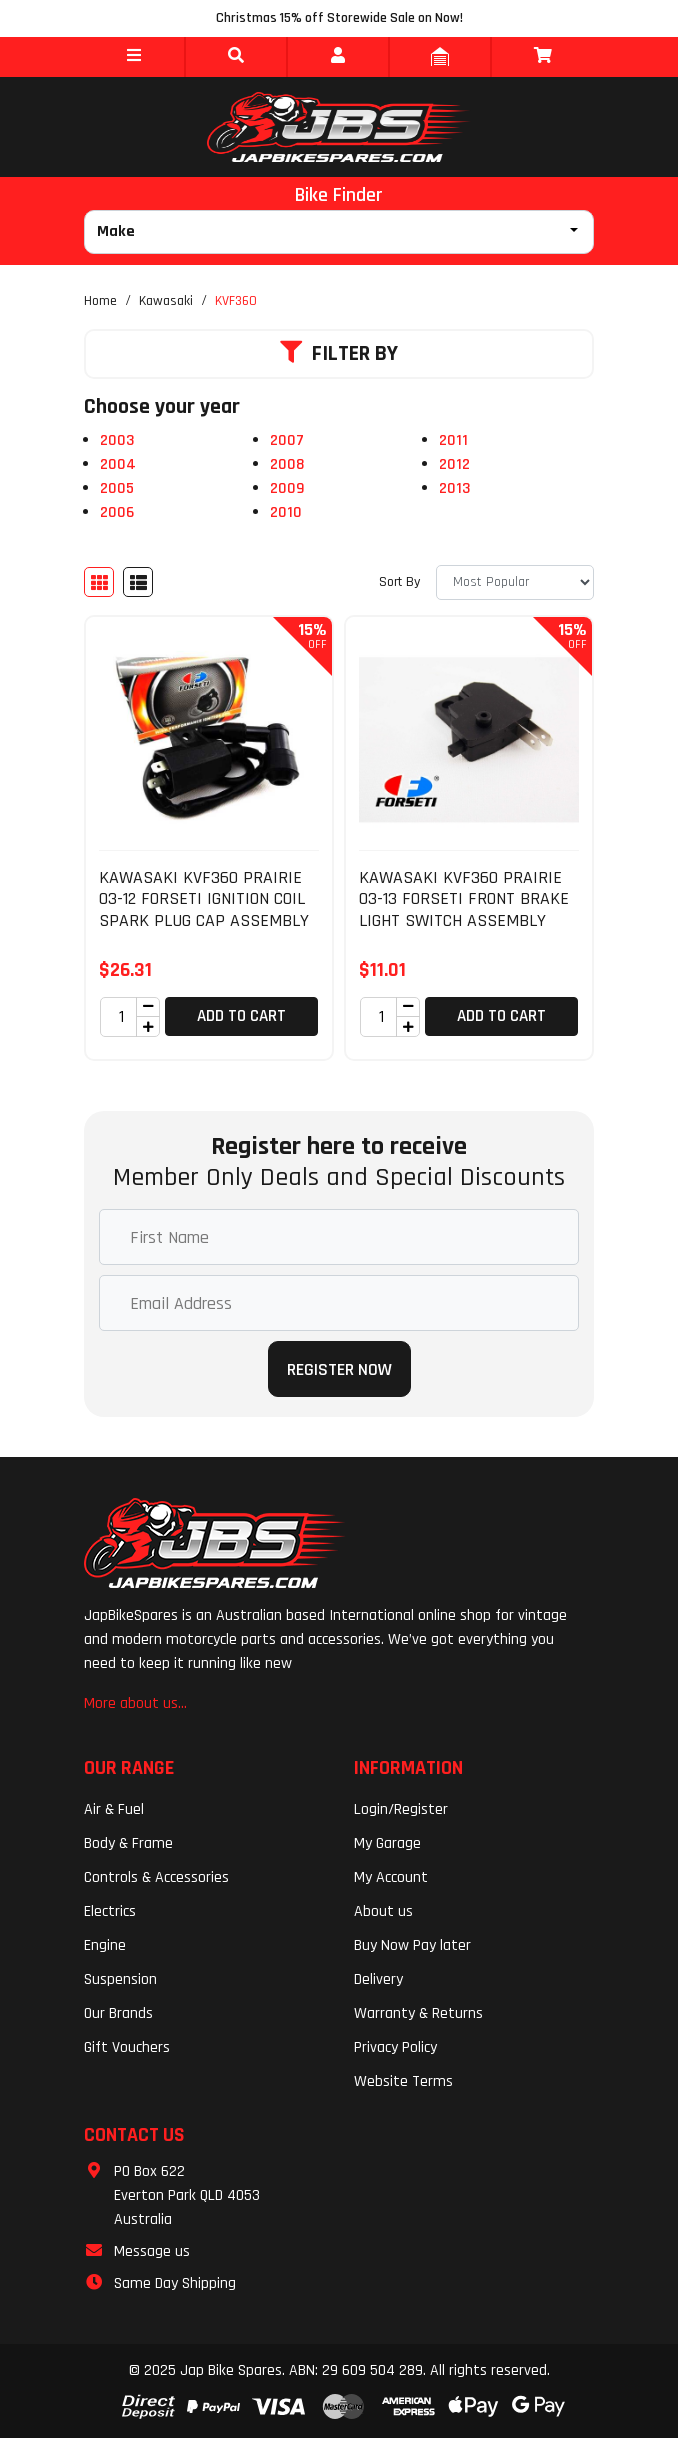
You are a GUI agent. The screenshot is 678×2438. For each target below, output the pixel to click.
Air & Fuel (114, 1809)
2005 (117, 488)
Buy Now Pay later (412, 1945)
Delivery (378, 1979)
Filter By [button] (339, 354)
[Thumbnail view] (99, 582)
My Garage (387, 1843)
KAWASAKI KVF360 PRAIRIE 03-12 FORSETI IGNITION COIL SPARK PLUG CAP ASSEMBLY (204, 899)
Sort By (399, 582)
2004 (118, 464)
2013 (454, 488)
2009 (287, 488)
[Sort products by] (515, 582)
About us (383, 1911)
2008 (287, 464)
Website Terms (403, 2081)
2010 (286, 512)
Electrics (110, 1911)
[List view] (138, 582)
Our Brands (118, 2013)
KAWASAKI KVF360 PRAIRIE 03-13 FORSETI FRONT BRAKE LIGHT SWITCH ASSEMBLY (464, 899)
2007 (287, 440)
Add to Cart (241, 1016)
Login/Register (401, 1809)
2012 (454, 464)
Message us (152, 2251)
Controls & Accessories (156, 1877)
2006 (117, 512)
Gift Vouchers (127, 2047)
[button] (134, 57)
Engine (105, 1945)
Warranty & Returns (418, 2013)
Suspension (120, 1979)
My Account (391, 1877)
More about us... (135, 1703)
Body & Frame (128, 1843)
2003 (117, 440)
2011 (453, 440)
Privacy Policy (395, 2047)
